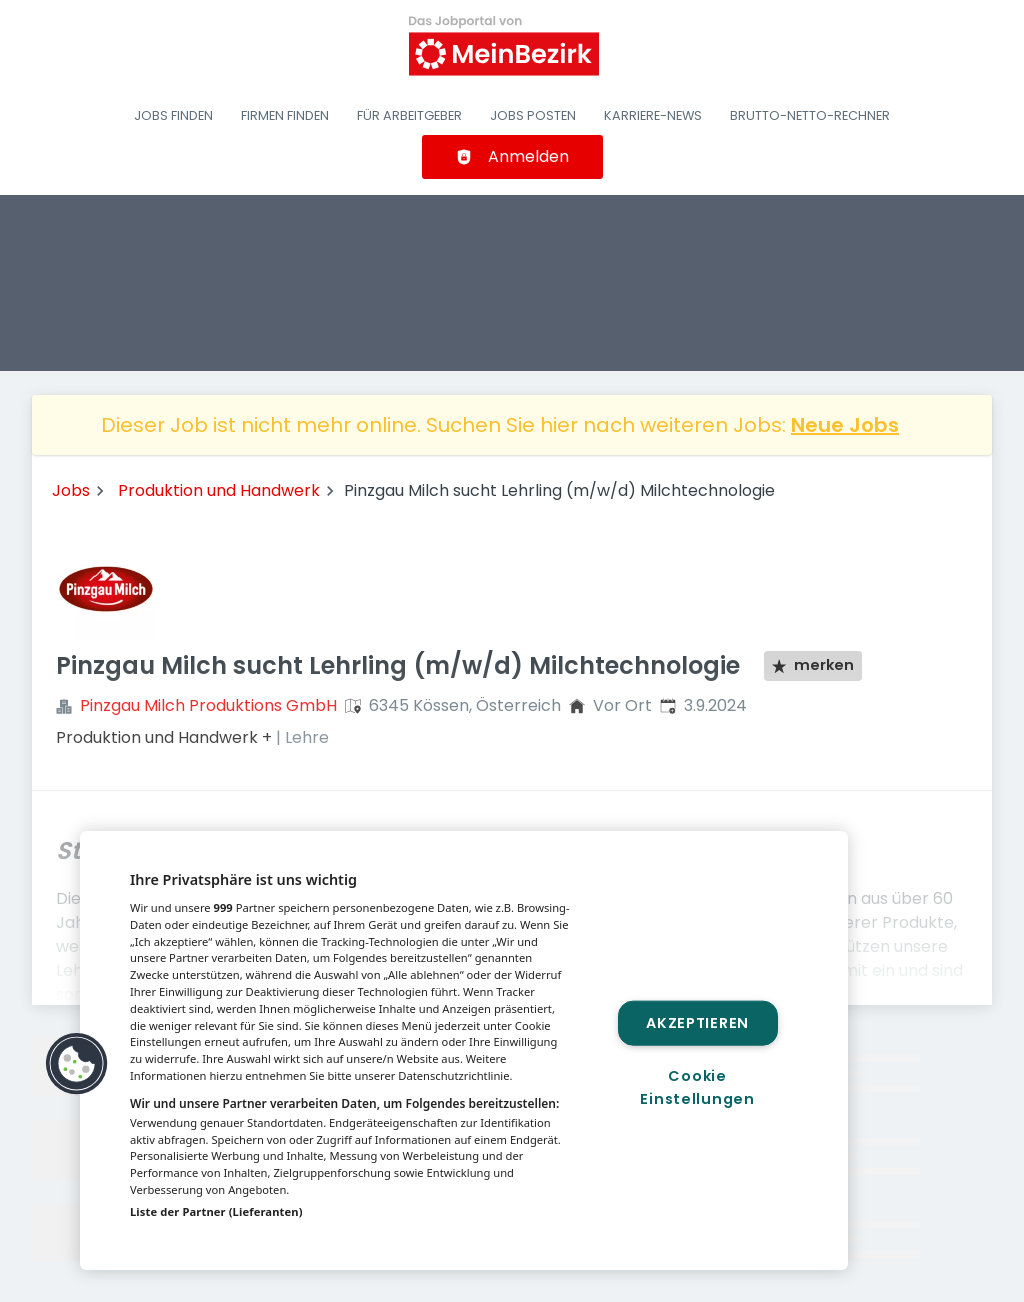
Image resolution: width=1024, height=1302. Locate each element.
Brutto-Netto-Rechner (810, 115)
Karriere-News (653, 115)
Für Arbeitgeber (409, 115)
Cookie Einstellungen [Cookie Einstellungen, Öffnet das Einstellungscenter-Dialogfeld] (697, 1087)
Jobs (71, 490)
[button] (77, 1064)
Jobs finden (173, 115)
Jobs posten (533, 115)
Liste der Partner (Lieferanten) (216, 1211)
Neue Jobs (845, 425)
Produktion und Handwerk (219, 490)
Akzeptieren (697, 1022)
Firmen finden (285, 115)
